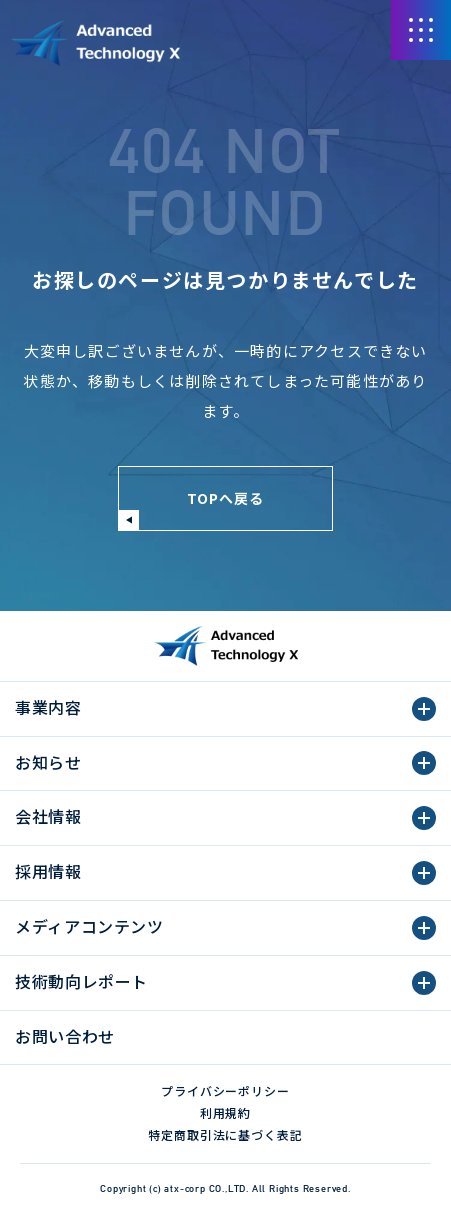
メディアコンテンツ (89, 926)
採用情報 (48, 871)
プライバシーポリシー (226, 1090)
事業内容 (48, 707)
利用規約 (226, 1112)
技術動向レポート (81, 981)
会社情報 (48, 816)
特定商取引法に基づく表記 (226, 1134)
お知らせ (48, 762)
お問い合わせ (65, 1036)
